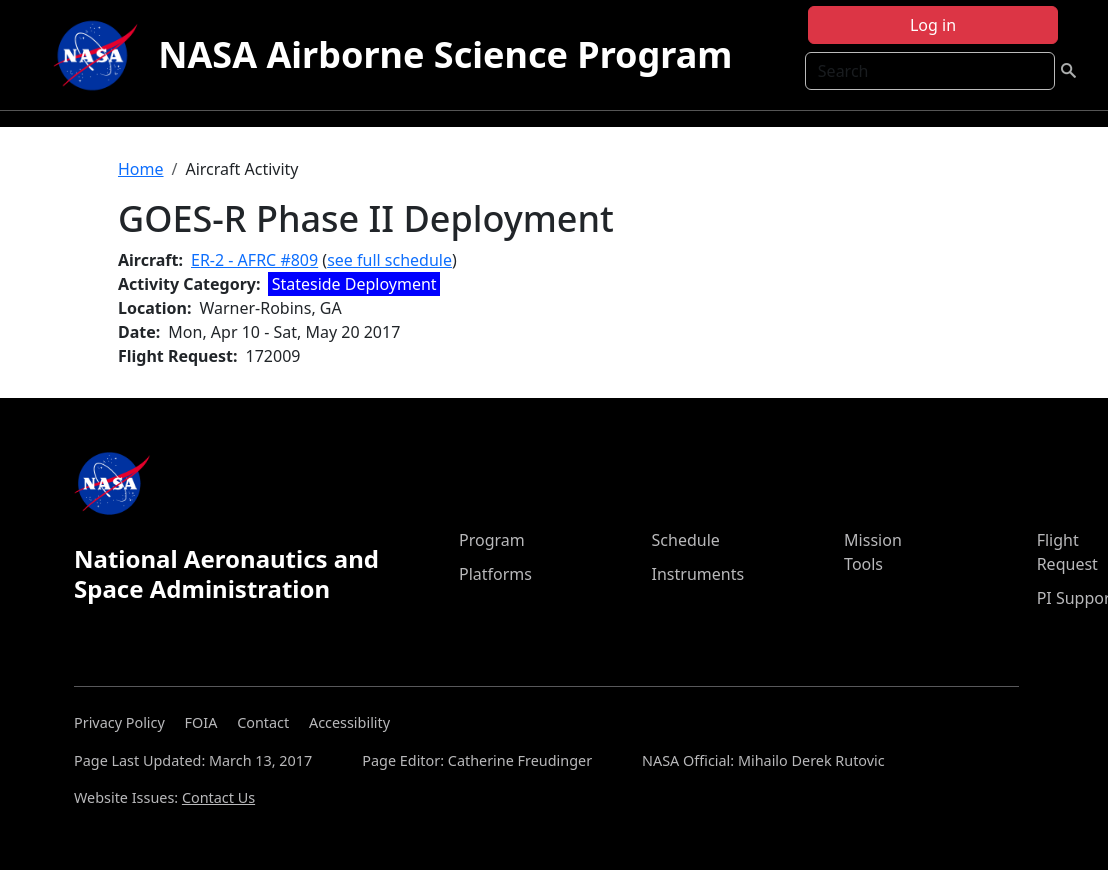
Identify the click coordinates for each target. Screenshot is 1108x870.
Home (141, 169)
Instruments (698, 574)
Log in (933, 25)
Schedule (686, 540)
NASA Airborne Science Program (445, 54)
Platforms (495, 574)
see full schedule (389, 260)
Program (492, 540)
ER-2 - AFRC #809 (254, 260)
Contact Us (218, 797)
